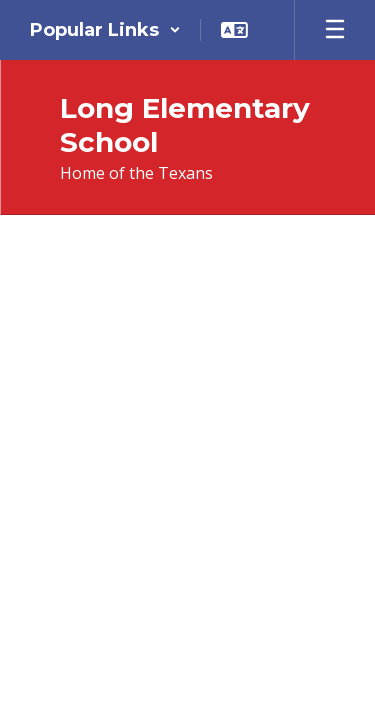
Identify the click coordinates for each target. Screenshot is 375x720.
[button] (105, 30)
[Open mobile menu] (335, 30)
